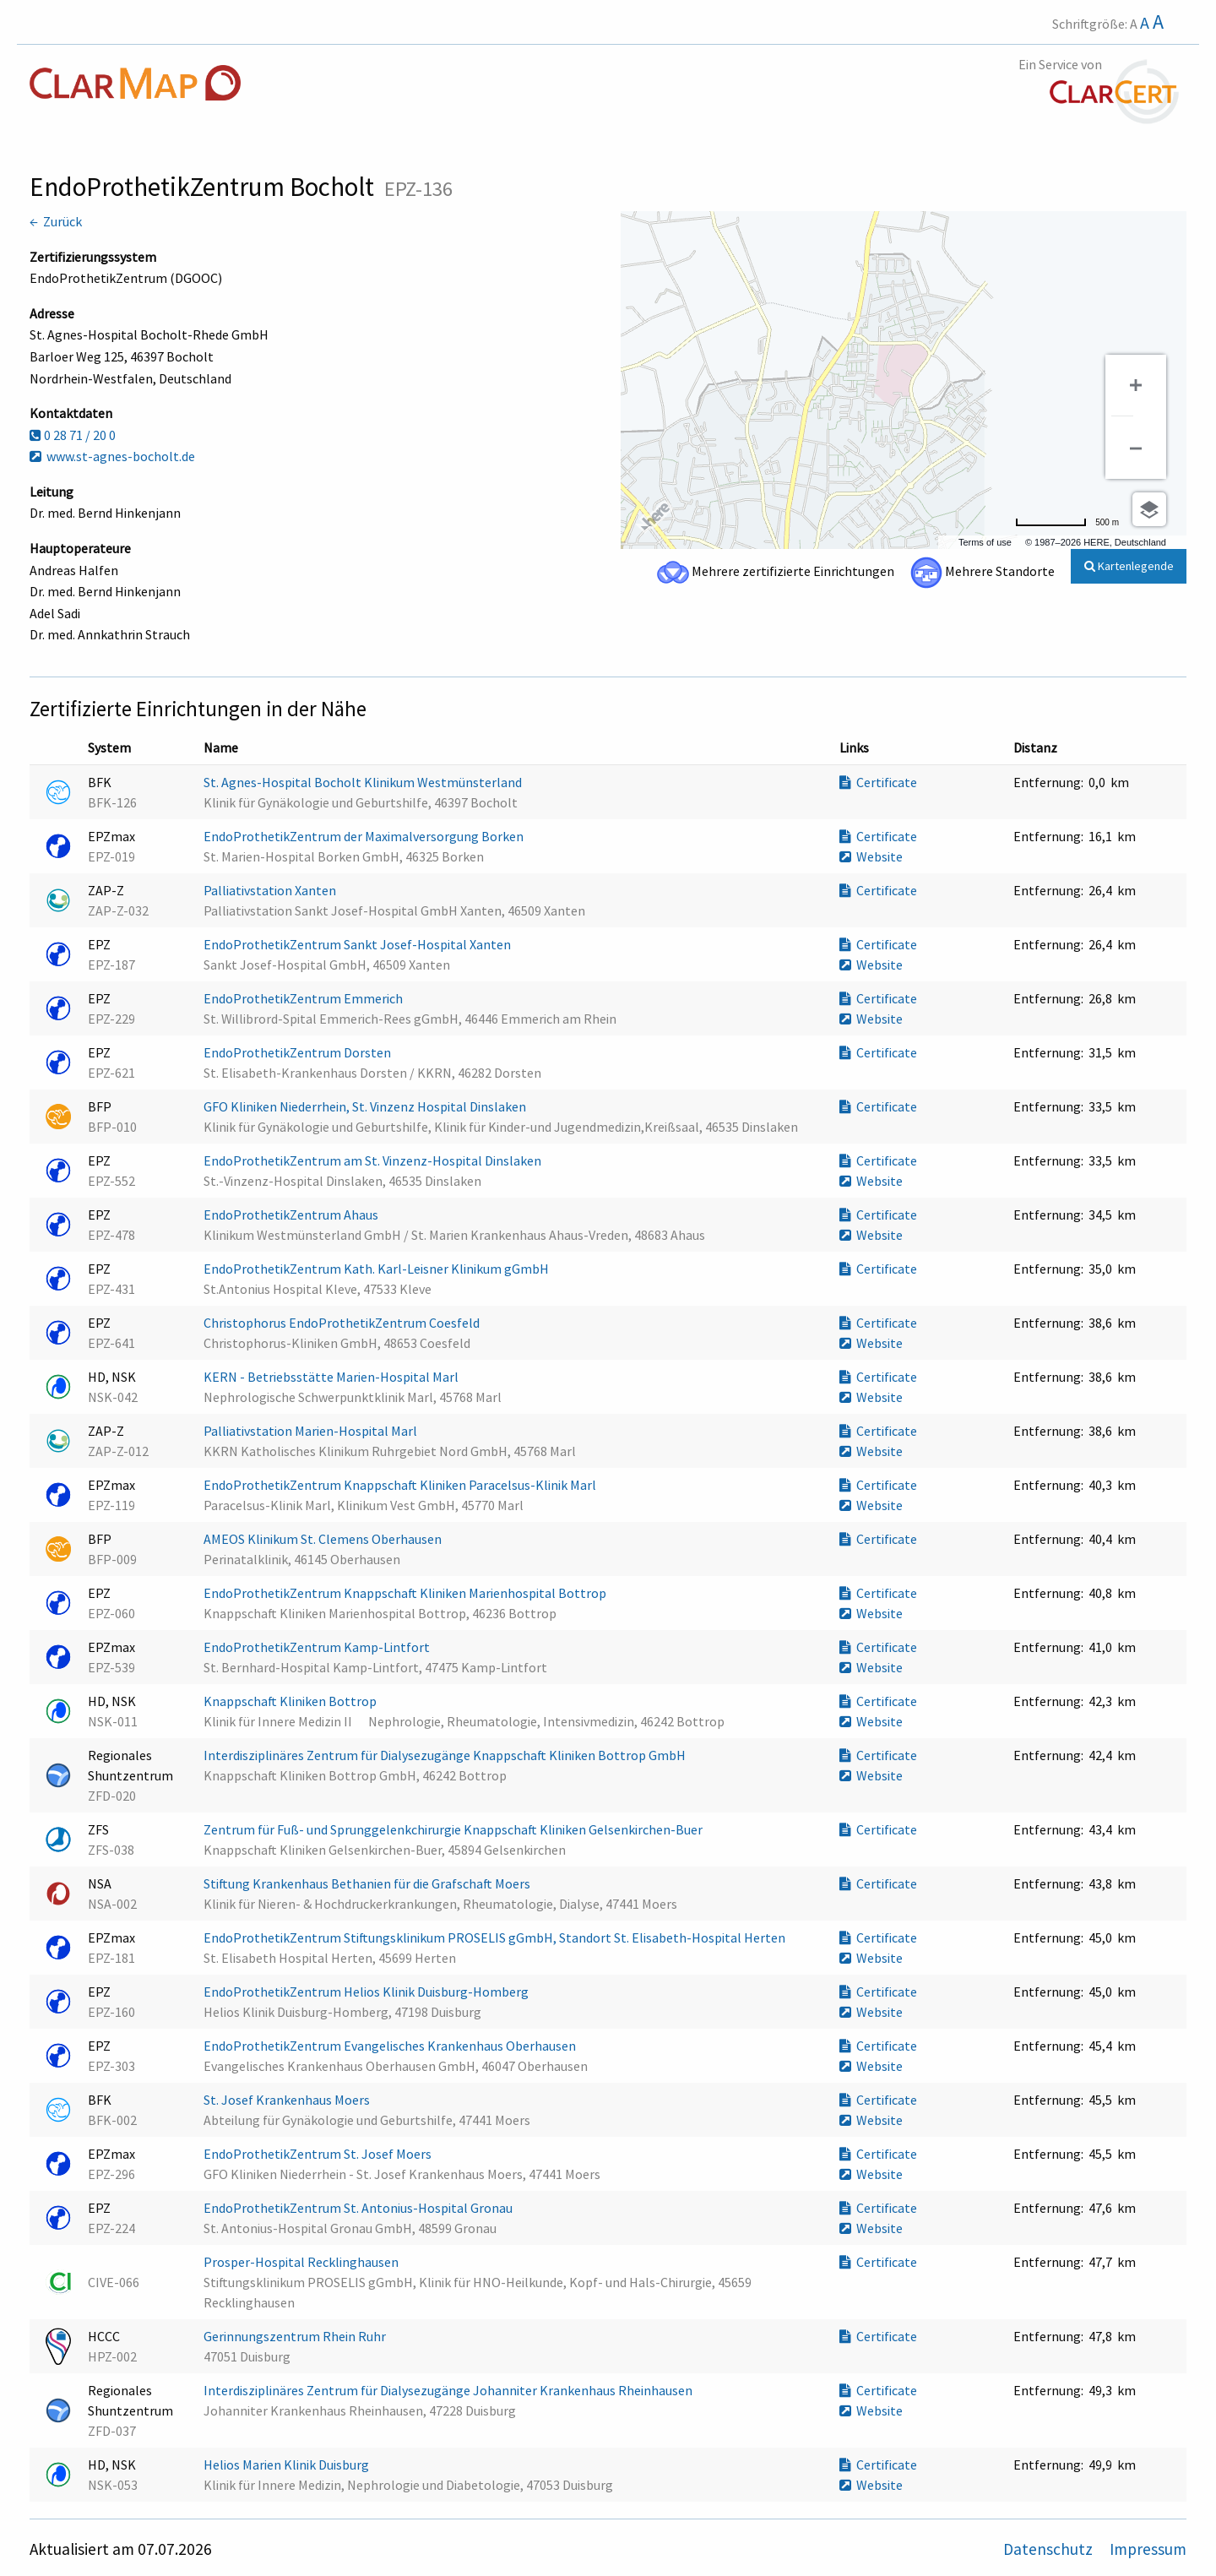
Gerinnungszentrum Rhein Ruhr (296, 2336)
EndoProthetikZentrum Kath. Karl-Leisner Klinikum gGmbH (377, 1268)
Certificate (878, 782)
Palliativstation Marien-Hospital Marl (312, 1430)
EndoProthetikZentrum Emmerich (304, 998)
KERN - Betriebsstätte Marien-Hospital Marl (332, 1376)
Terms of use (985, 542)
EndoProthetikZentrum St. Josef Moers (319, 2153)
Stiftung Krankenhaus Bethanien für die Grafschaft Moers (368, 1883)
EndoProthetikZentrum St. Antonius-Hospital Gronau (359, 2207)
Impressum (1148, 2549)
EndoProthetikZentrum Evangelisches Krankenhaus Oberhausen (391, 2045)
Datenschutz (1049, 2549)
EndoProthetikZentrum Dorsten (299, 1052)
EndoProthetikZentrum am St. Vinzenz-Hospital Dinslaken (374, 1160)
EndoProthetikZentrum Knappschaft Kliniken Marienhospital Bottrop (406, 1592)
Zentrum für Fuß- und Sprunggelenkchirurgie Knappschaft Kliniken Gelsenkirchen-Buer (454, 1829)
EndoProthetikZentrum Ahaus (292, 1214)
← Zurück (56, 221)
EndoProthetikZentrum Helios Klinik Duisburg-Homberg (367, 1991)
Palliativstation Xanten (271, 890)
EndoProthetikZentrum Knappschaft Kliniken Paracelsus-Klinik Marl (401, 1484)
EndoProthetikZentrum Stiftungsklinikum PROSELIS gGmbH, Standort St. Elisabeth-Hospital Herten (496, 1937)
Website (871, 856)
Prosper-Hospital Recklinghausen (302, 2261)
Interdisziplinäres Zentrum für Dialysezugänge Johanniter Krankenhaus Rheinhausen (449, 2390)
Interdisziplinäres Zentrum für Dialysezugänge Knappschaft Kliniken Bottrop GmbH (446, 1755)
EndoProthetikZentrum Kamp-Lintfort (318, 1647)
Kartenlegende (1129, 565)
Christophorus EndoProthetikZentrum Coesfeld (343, 1322)
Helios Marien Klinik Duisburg (288, 2464)
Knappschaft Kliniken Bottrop (291, 1701)
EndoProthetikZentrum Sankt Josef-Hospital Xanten (358, 944)
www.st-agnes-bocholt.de (112, 456)
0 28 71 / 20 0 (73, 435)
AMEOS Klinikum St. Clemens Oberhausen (324, 1538)
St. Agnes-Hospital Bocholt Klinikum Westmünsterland (364, 782)
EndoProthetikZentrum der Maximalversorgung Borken (365, 836)
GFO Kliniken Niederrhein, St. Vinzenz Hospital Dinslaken (366, 1106)
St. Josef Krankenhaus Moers (288, 2099)
